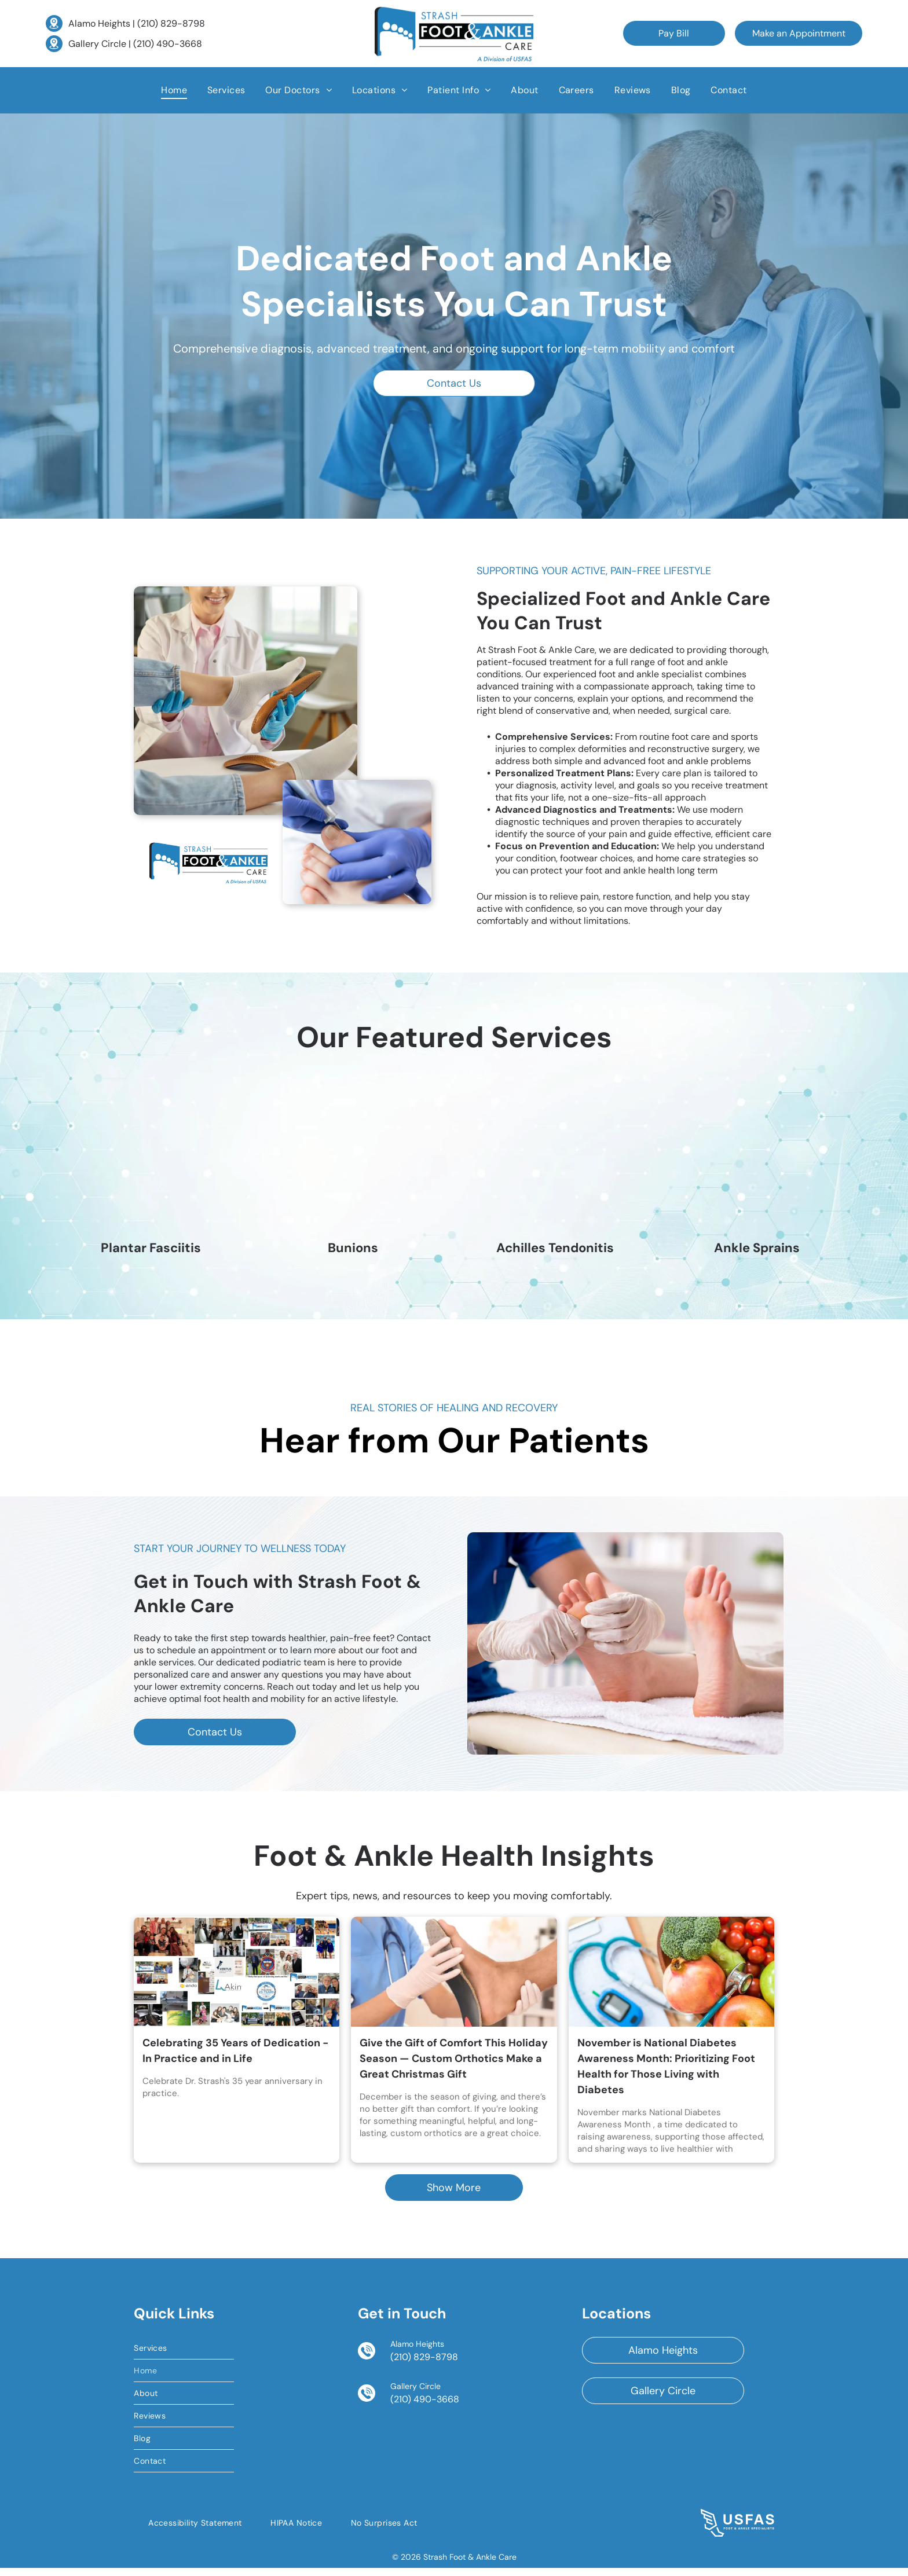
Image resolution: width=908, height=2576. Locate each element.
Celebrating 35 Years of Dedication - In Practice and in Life (235, 2058)
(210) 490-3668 (167, 44)
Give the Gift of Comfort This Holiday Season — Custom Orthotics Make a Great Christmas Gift (454, 2066)
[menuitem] (174, 90)
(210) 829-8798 (171, 23)
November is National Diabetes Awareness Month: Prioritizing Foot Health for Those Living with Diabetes (666, 2073)
